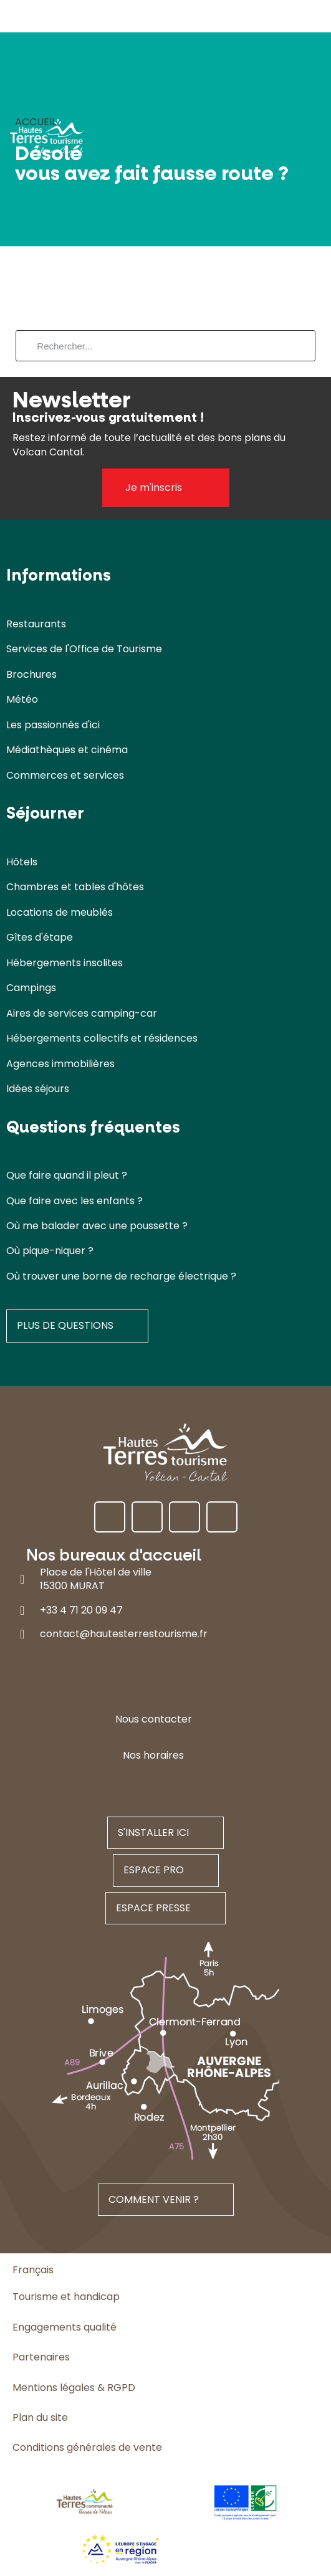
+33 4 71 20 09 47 (81, 1610)
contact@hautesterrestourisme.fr (124, 1634)
